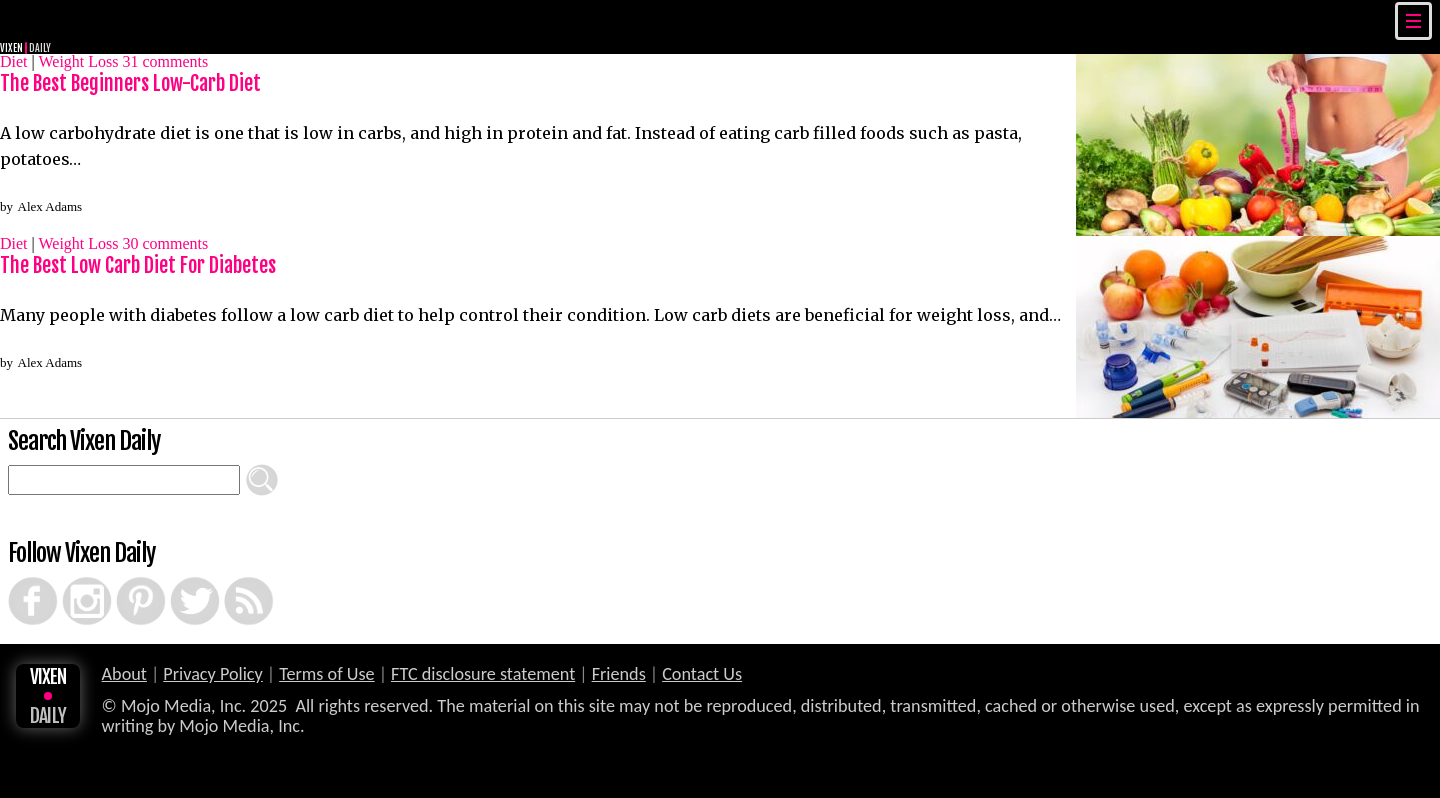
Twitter (176, 577)
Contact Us (702, 674)
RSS (227, 577)
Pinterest (123, 577)
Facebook (16, 577)
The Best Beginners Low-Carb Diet (130, 83)
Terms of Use (326, 674)
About (124, 674)
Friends (619, 674)
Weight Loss (78, 61)
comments (166, 61)
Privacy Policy (213, 674)
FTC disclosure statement (483, 674)
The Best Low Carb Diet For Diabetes (138, 265)
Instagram (70, 577)
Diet (14, 61)
